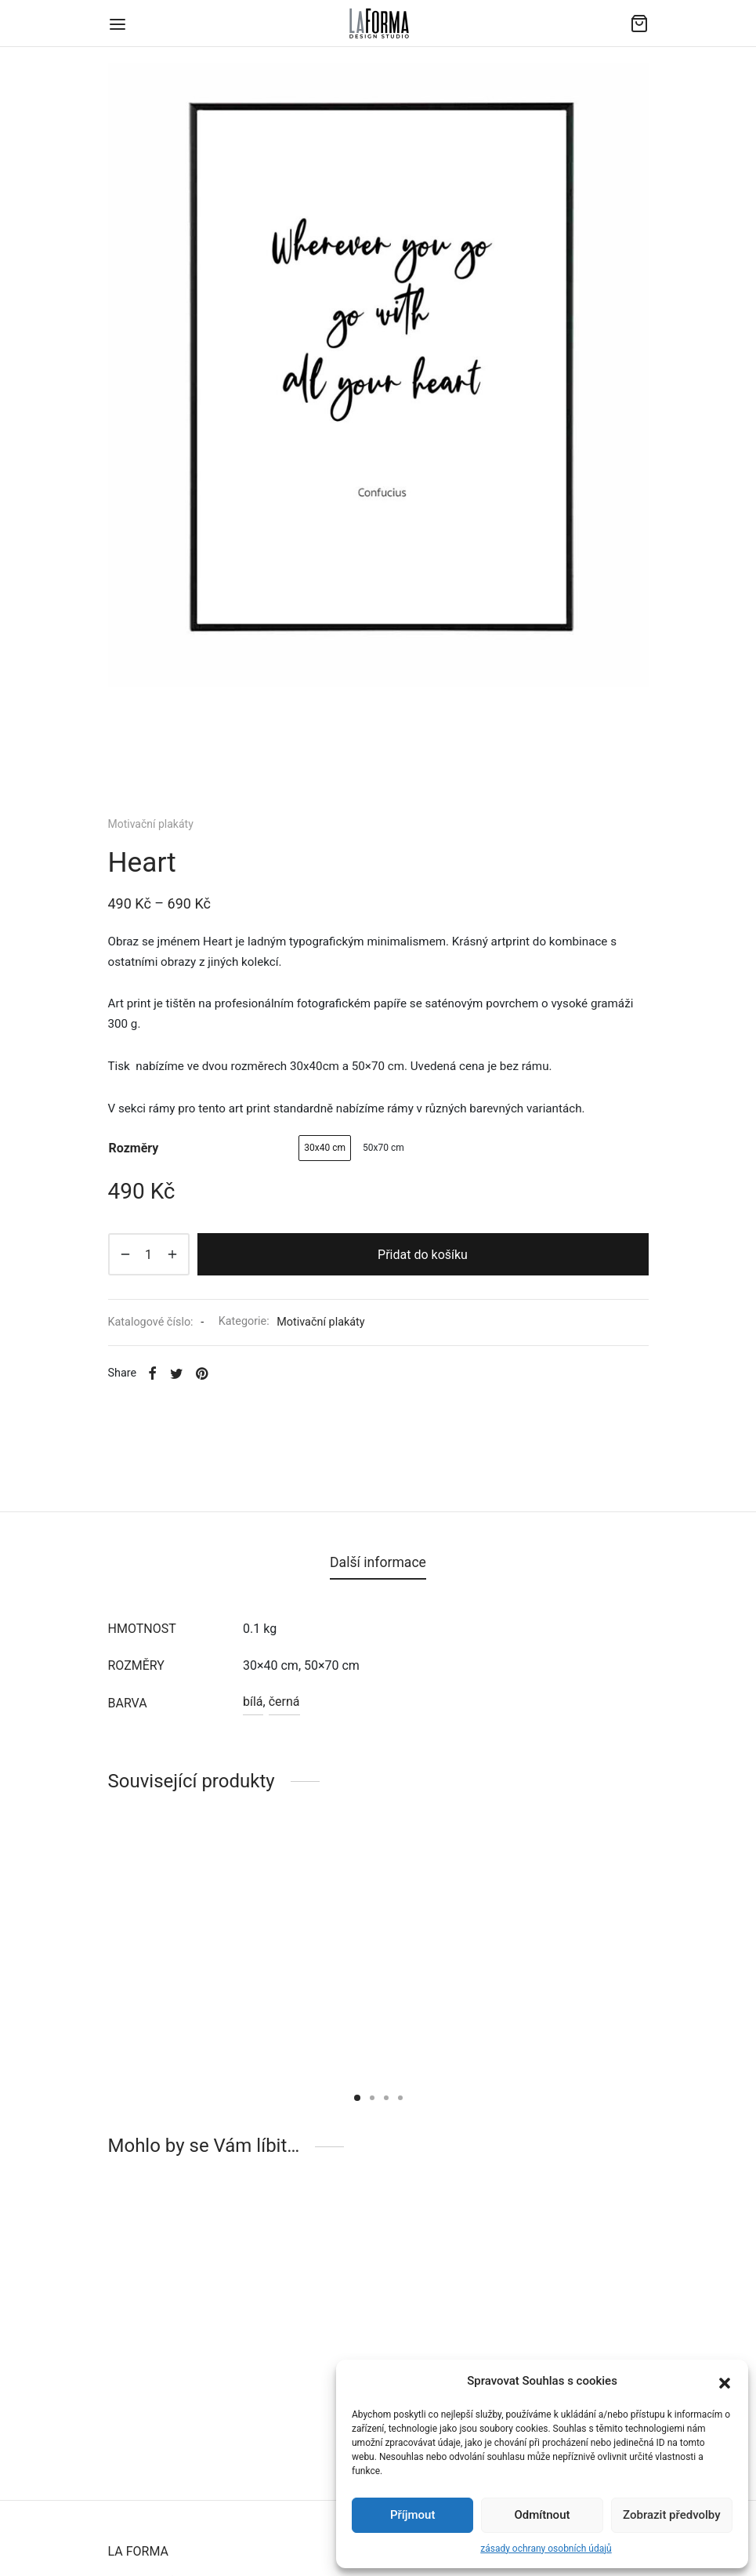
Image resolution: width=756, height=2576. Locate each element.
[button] (724, 2381)
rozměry (134, 1148)
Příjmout (412, 2515)
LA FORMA (138, 2551)
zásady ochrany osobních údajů (545, 2548)
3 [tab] (386, 2097)
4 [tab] (400, 2097)
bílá (253, 1701)
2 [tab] (372, 2097)
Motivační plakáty (151, 824)
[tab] (378, 1563)
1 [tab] (357, 2098)
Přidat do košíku (423, 1254)
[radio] (324, 1148)
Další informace (378, 1562)
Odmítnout (542, 2515)
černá (284, 1701)
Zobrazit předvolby (672, 2515)
